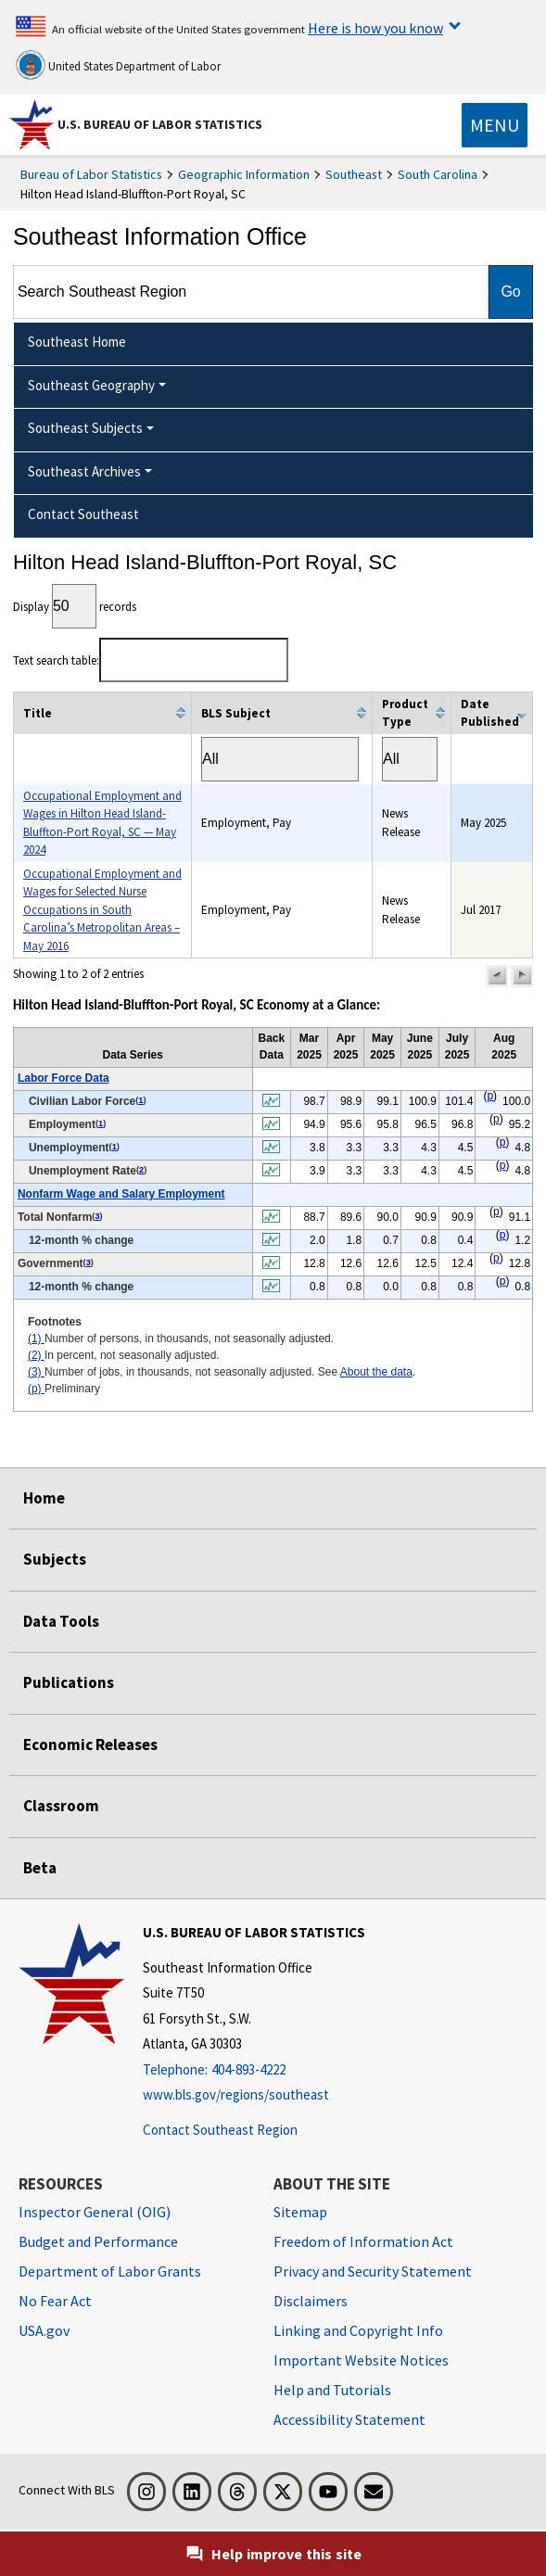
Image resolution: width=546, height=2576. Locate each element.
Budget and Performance (98, 2241)
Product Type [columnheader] (405, 713)
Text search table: (150, 660)
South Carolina (437, 174)
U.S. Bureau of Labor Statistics (159, 124)
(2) (36, 1355)
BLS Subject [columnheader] (236, 713)
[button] (497, 976)
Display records (74, 607)
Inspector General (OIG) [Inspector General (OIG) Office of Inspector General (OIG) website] (95, 2211)
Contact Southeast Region (220, 2129)
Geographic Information (244, 174)
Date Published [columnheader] (490, 713)
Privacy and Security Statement (372, 2271)
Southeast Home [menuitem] (77, 341)
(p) (36, 1388)
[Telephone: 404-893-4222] (254, 2070)
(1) (36, 1338)
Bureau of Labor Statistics (91, 174)
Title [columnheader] (37, 713)
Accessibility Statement (349, 2419)
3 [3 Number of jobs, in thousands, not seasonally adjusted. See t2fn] (97, 1216)
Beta (40, 1868)
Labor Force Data (63, 1078)
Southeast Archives (84, 471)
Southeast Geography (91, 385)
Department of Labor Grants (110, 2271)
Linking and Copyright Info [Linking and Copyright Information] (358, 2330)
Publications (68, 1682)
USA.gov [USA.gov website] (44, 2330)
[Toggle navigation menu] (494, 125)
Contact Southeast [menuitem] (83, 514)
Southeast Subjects (85, 428)
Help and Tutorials (332, 2389)
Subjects (54, 1559)
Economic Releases (90, 1744)
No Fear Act (55, 2300)
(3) (36, 1371)
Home (44, 1498)
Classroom (61, 1806)
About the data (376, 1371)
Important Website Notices (361, 2360)
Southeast (353, 174)
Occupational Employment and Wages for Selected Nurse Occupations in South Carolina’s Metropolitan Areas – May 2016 (102, 910)
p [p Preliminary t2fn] (490, 1095)
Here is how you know (375, 28)
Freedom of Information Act (363, 2241)
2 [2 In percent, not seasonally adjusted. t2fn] (141, 1169)
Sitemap (300, 2211)
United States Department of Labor (118, 65)
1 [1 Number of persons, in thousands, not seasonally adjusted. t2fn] (140, 1100)
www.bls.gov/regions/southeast (236, 2094)
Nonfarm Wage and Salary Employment (121, 1193)
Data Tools (61, 1621)
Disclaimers (310, 2300)
